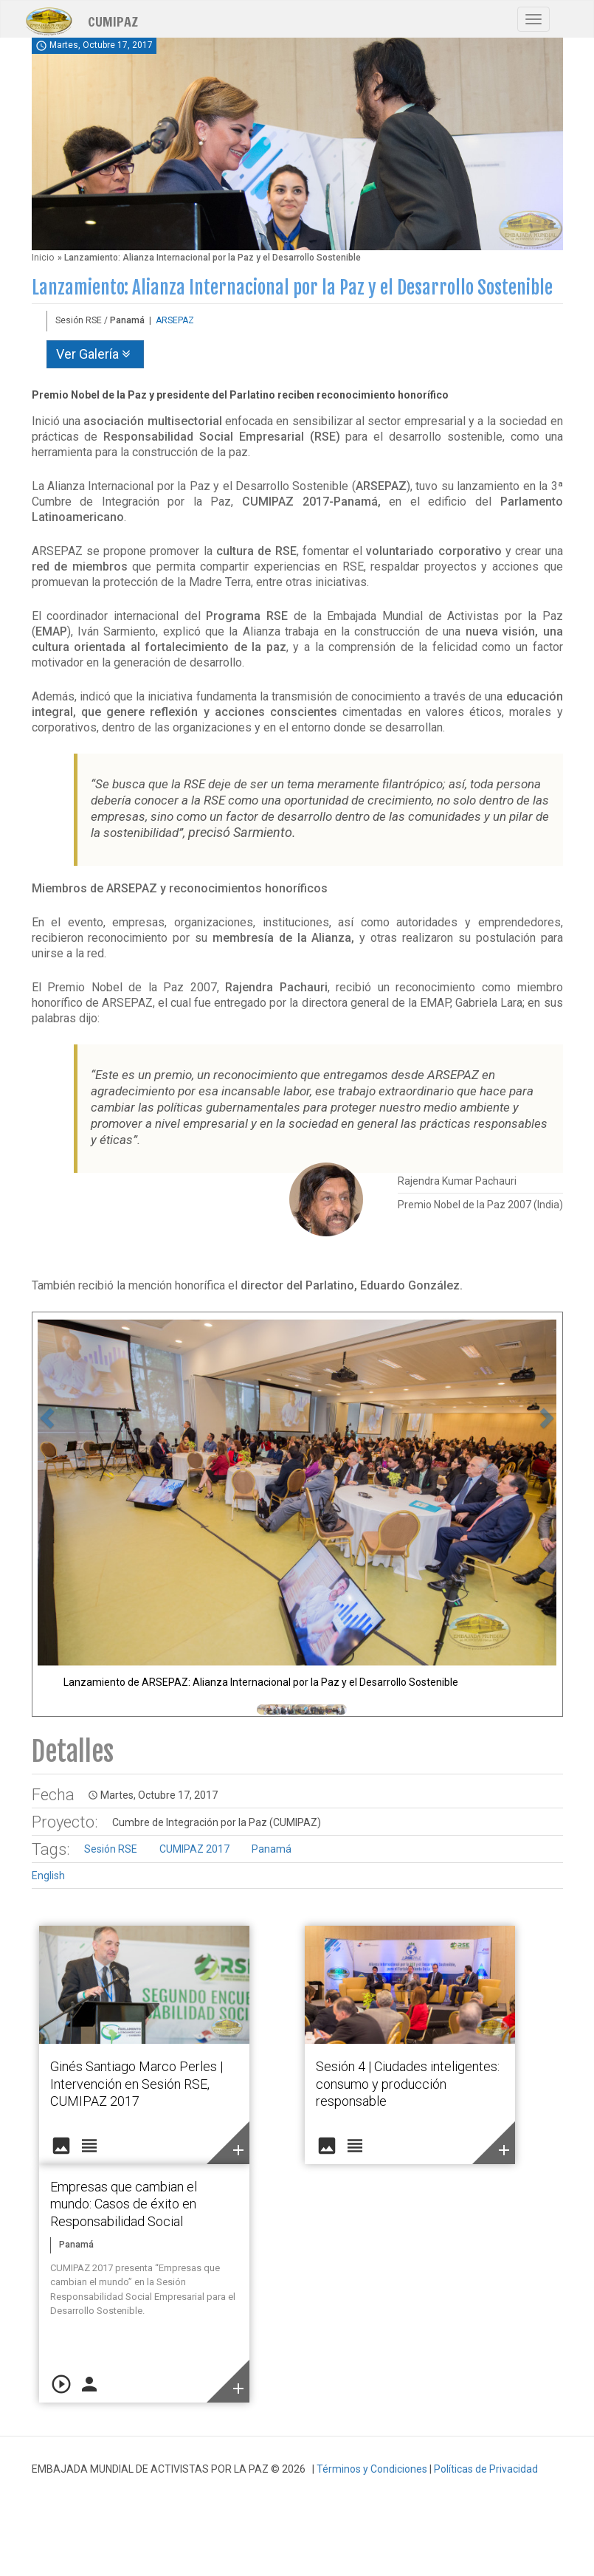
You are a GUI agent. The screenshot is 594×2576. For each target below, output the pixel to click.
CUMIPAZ (113, 21)
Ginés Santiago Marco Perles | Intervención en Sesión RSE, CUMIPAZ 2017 (136, 2084)
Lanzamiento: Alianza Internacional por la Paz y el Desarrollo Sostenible (292, 287)
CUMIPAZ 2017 (194, 1849)
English (48, 1875)
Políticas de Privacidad (486, 2469)
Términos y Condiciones (372, 2469)
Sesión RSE (110, 1849)
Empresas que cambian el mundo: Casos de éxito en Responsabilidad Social (123, 2204)
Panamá (271, 1849)
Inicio (43, 257)
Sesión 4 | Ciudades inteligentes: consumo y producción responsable (408, 2084)
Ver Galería (95, 354)
